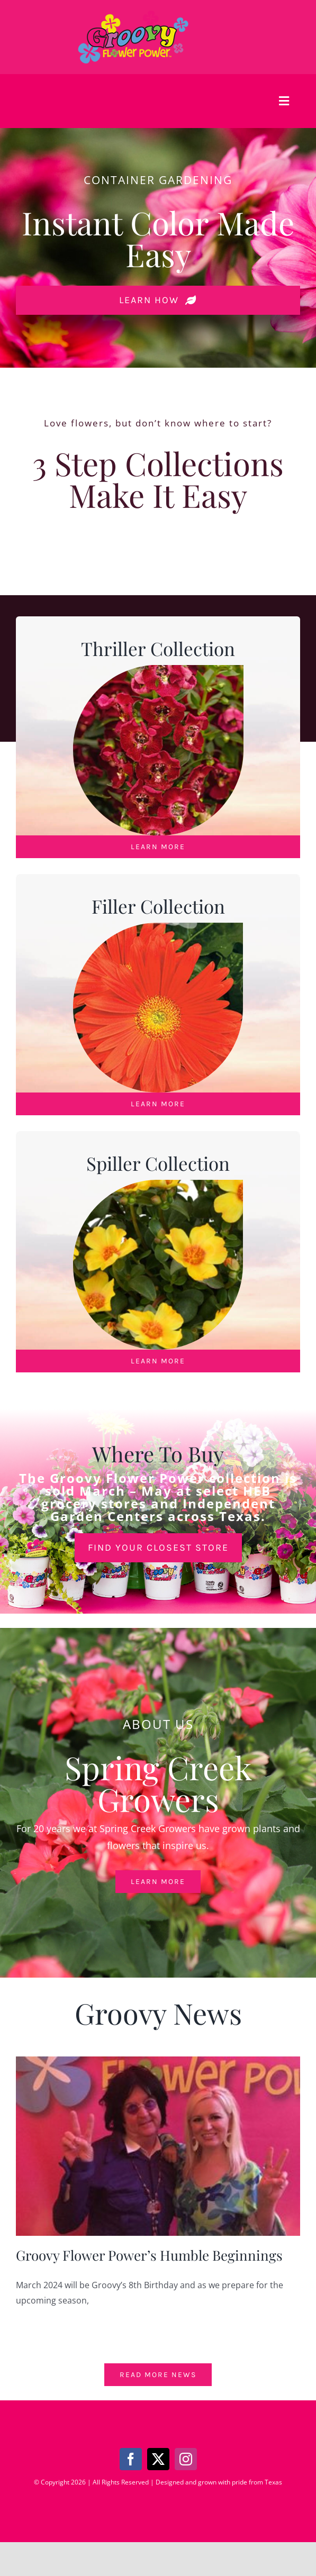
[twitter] (158, 2459)
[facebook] (131, 2459)
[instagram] (186, 2459)
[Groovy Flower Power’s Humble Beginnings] (158, 2146)
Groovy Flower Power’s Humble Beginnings (149, 2255)
